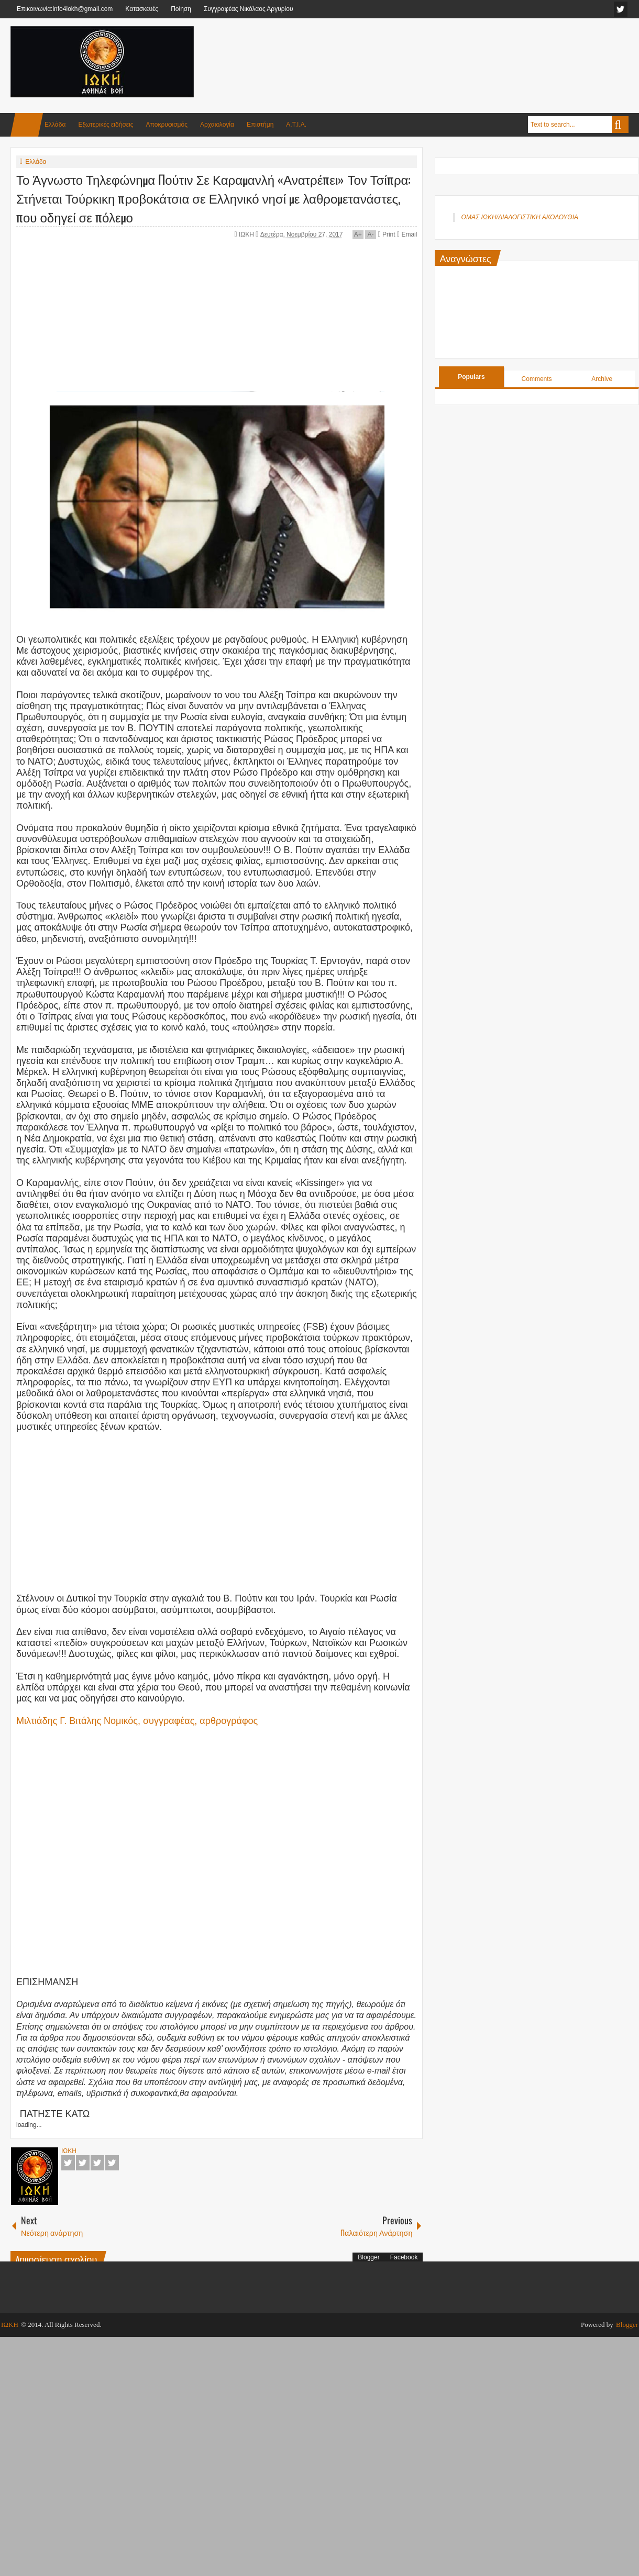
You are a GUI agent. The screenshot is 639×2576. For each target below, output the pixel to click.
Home (26, 125)
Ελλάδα (55, 124)
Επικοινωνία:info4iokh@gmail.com (65, 9)
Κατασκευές (141, 9)
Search (620, 124)
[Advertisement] (438, 51)
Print (386, 234)
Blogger (368, 2257)
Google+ (97, 2162)
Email (407, 234)
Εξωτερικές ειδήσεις (105, 124)
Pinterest (112, 2162)
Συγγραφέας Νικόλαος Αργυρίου (248, 9)
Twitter (83, 2162)
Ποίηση (181, 9)
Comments (537, 379)
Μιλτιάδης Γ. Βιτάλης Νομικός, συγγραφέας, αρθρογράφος (137, 1721)
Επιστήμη (260, 124)
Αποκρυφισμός (167, 124)
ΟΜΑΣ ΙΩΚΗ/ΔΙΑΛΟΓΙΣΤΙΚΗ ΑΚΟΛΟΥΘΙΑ (519, 217)
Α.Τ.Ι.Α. (296, 124)
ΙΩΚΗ (247, 234)
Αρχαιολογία (217, 124)
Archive (601, 379)
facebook (620, 9)
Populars (471, 376)
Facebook (68, 2162)
